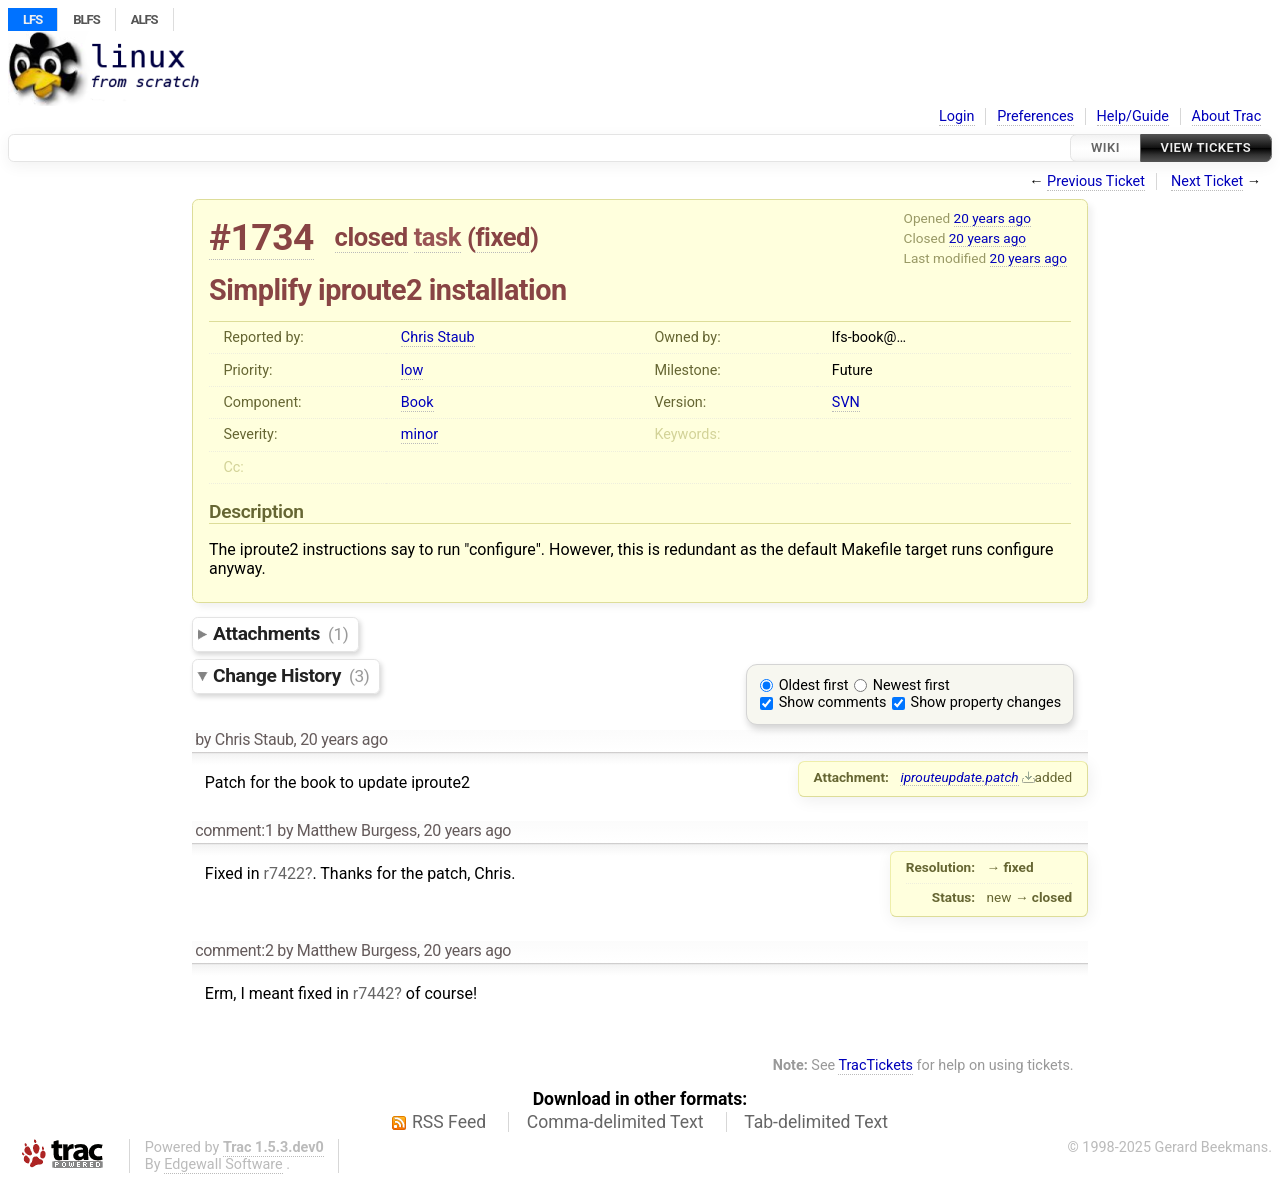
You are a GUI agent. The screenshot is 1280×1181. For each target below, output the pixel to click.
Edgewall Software (223, 1164)
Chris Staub (438, 337)
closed (371, 237)
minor (419, 434)
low (412, 370)
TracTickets (875, 1065)
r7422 (283, 873)
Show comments (833, 702)
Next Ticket (1207, 181)
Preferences (1035, 116)
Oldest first (814, 685)
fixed (502, 237)
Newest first (911, 685)
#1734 (261, 237)
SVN (846, 402)
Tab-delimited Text (816, 1122)
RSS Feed (449, 1122)
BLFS (86, 19)
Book (417, 402)
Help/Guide (1133, 116)
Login (957, 116)
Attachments (280, 633)
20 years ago (992, 218)
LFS (32, 19)
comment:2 (234, 950)
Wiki (1105, 147)
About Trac (1227, 116)
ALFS (144, 19)
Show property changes (986, 702)
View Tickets (1206, 147)
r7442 (373, 993)
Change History (291, 675)
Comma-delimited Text (615, 1122)
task (437, 237)
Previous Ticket (1096, 181)
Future (852, 370)
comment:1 (234, 830)
